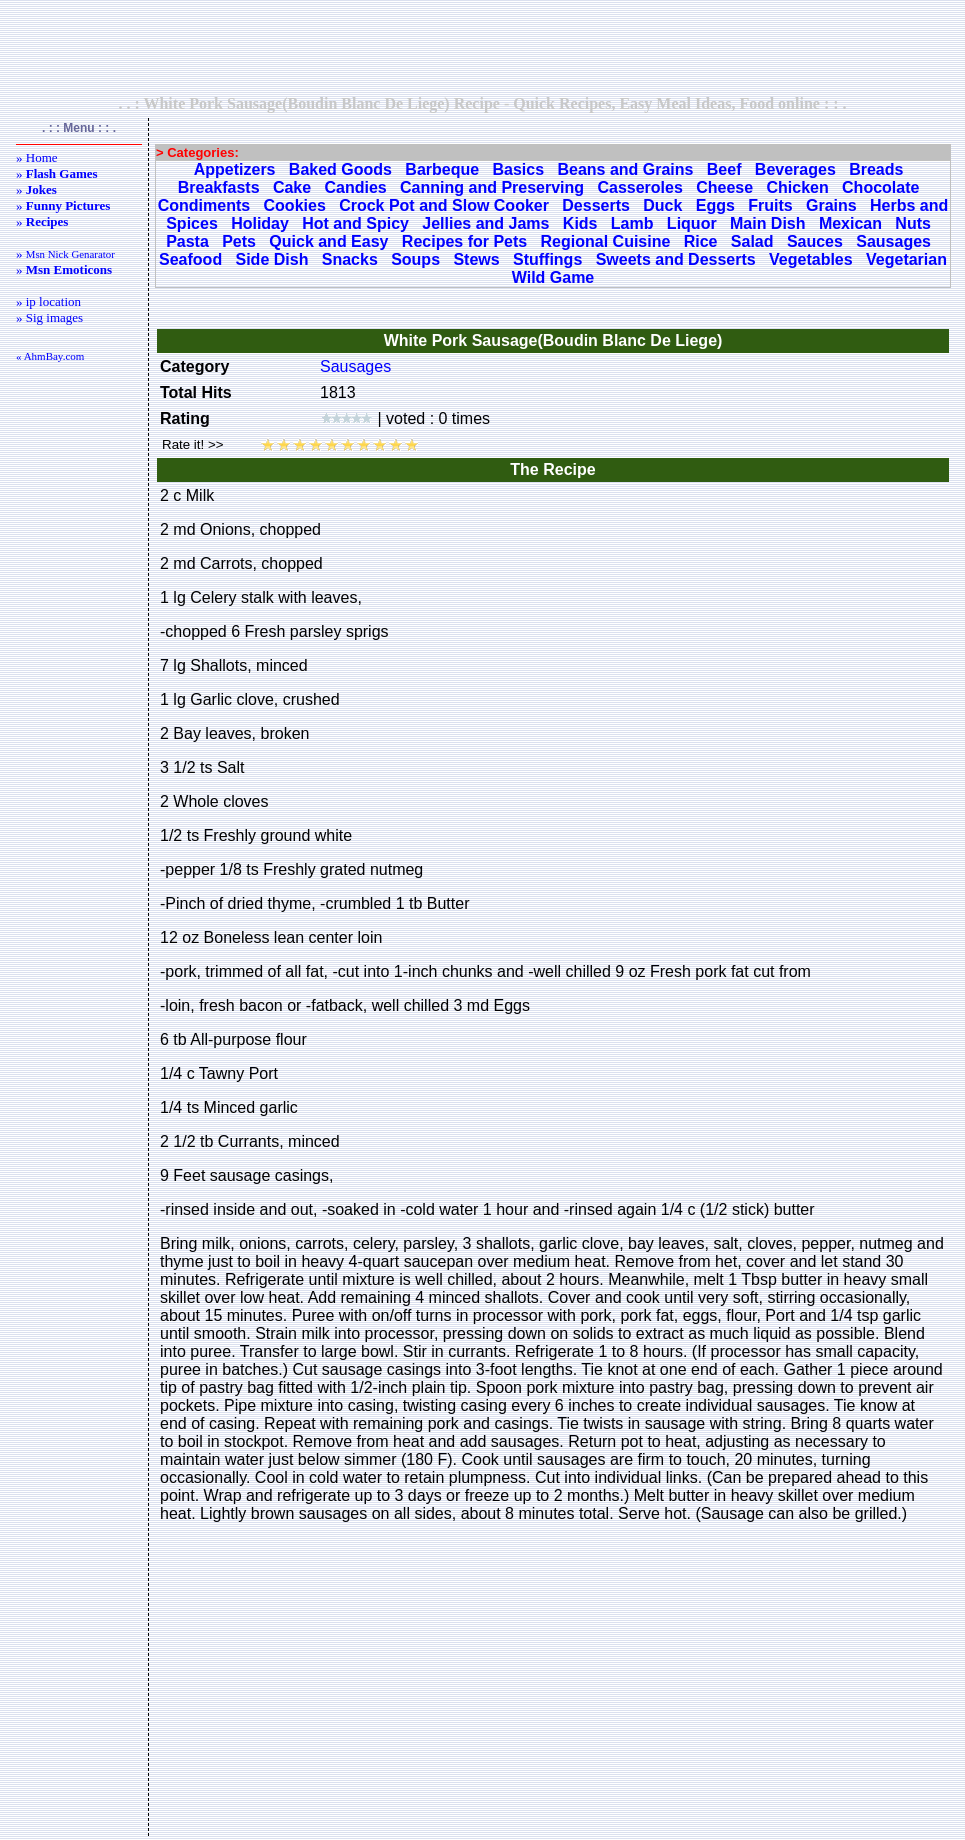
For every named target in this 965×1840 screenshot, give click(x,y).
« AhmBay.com (50, 356)
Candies (355, 187)
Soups (415, 259)
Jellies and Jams (485, 223)
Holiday (260, 223)
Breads (876, 169)
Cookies (295, 205)
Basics (518, 169)
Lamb (632, 223)
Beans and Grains (625, 169)
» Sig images (49, 317)
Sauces (815, 241)
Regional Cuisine (606, 241)
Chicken (797, 187)
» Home (37, 157)
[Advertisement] (483, 47)
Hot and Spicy (355, 223)
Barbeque (442, 169)
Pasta (187, 241)
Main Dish (768, 223)
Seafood (190, 259)
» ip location (48, 301)
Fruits (770, 205)
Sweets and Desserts (676, 259)
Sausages (893, 241)
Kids (580, 223)
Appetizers (235, 169)
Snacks (350, 259)
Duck (662, 205)
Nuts (913, 223)
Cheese (724, 187)
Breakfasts (219, 187)
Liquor (692, 223)
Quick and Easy (328, 241)
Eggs (715, 205)
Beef (724, 169)
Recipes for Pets (464, 241)
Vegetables (811, 259)
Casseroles (639, 187)
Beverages (795, 169)
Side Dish (272, 259)
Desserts (596, 205)
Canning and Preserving (492, 187)
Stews (476, 259)
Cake (292, 187)
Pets (239, 241)
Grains (831, 205)
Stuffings (547, 259)
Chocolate (880, 187)
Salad (752, 241)
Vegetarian (906, 259)
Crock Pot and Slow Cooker (444, 205)
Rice (701, 241)
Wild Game (553, 277)
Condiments (204, 205)
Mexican (850, 223)
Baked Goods (340, 169)
